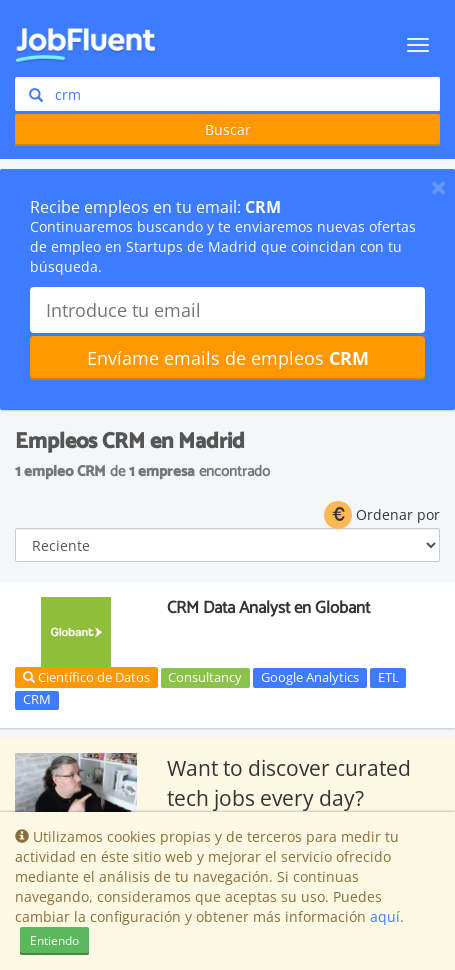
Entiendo (54, 940)
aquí (385, 916)
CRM (37, 700)
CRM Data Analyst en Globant (268, 608)
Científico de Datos (86, 677)
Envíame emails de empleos (228, 358)
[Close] (438, 187)
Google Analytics (310, 677)
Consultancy (205, 677)
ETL (388, 677)
